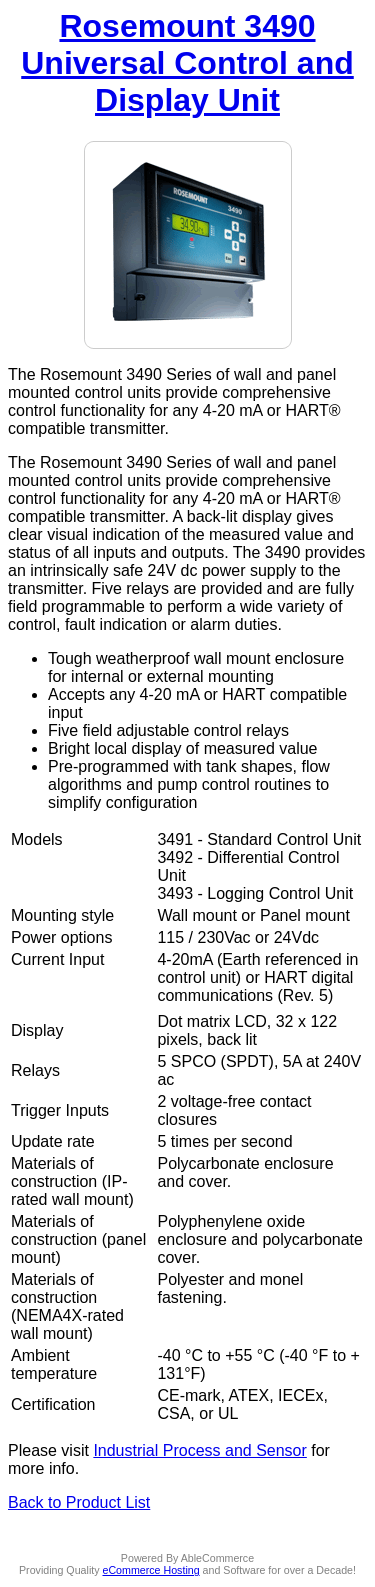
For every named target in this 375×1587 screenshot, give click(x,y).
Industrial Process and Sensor (199, 1450)
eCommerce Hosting (151, 1570)
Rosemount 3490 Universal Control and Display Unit (187, 63)
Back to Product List (79, 1502)
